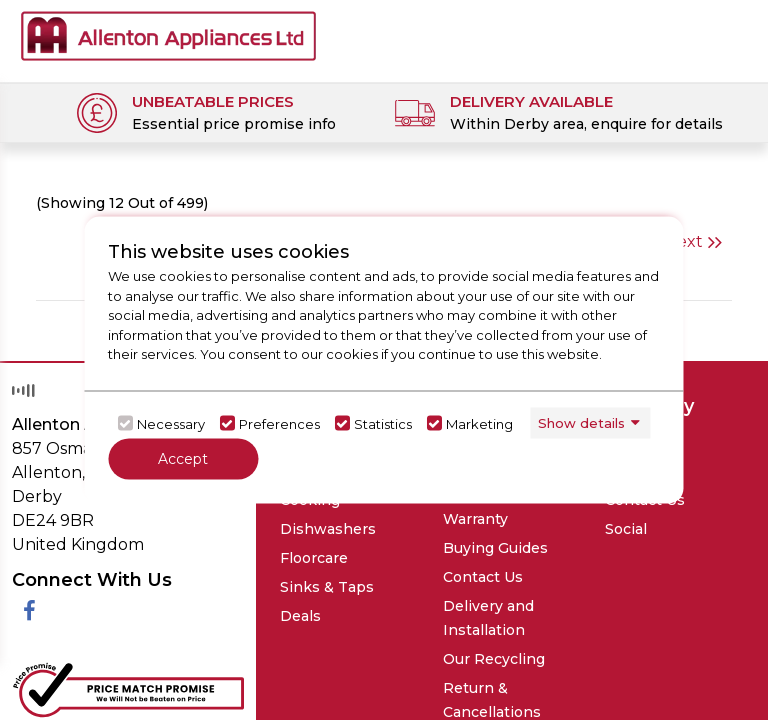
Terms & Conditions (250, 634)
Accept (183, 459)
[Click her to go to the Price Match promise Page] (128, 532)
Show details (581, 422)
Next (693, 242)
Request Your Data (366, 634)
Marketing (479, 423)
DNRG (659, 622)
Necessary (171, 423)
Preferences (279, 423)
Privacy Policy (144, 634)
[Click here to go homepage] (168, 34)
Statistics (383, 423)
